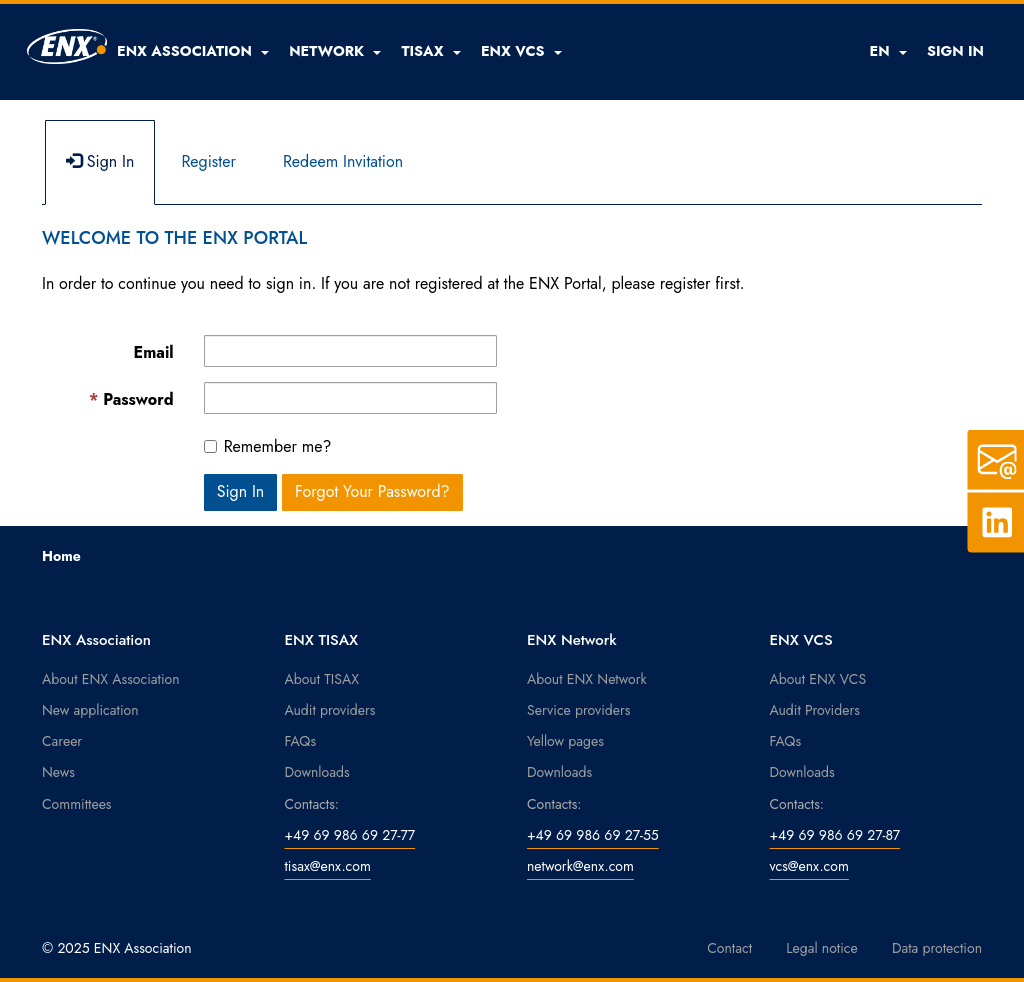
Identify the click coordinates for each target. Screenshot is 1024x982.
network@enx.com (580, 866)
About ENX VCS (818, 679)
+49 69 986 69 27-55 (593, 835)
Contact (729, 948)
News (58, 772)
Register (208, 161)
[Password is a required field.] (350, 398)
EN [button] (887, 51)
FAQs (301, 741)
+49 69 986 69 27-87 (835, 835)
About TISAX (322, 679)
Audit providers (330, 710)
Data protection (937, 948)
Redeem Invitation (343, 161)
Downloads (317, 772)
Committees (77, 804)
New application (90, 710)
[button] (193, 51)
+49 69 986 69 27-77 (350, 835)
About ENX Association (111, 679)
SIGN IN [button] (955, 51)
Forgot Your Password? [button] (372, 491)
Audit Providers (815, 710)
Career (62, 741)
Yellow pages (565, 741)
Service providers (578, 710)
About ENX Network (587, 679)
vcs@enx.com (809, 866)
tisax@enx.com (328, 866)
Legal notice (822, 948)
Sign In (100, 161)
